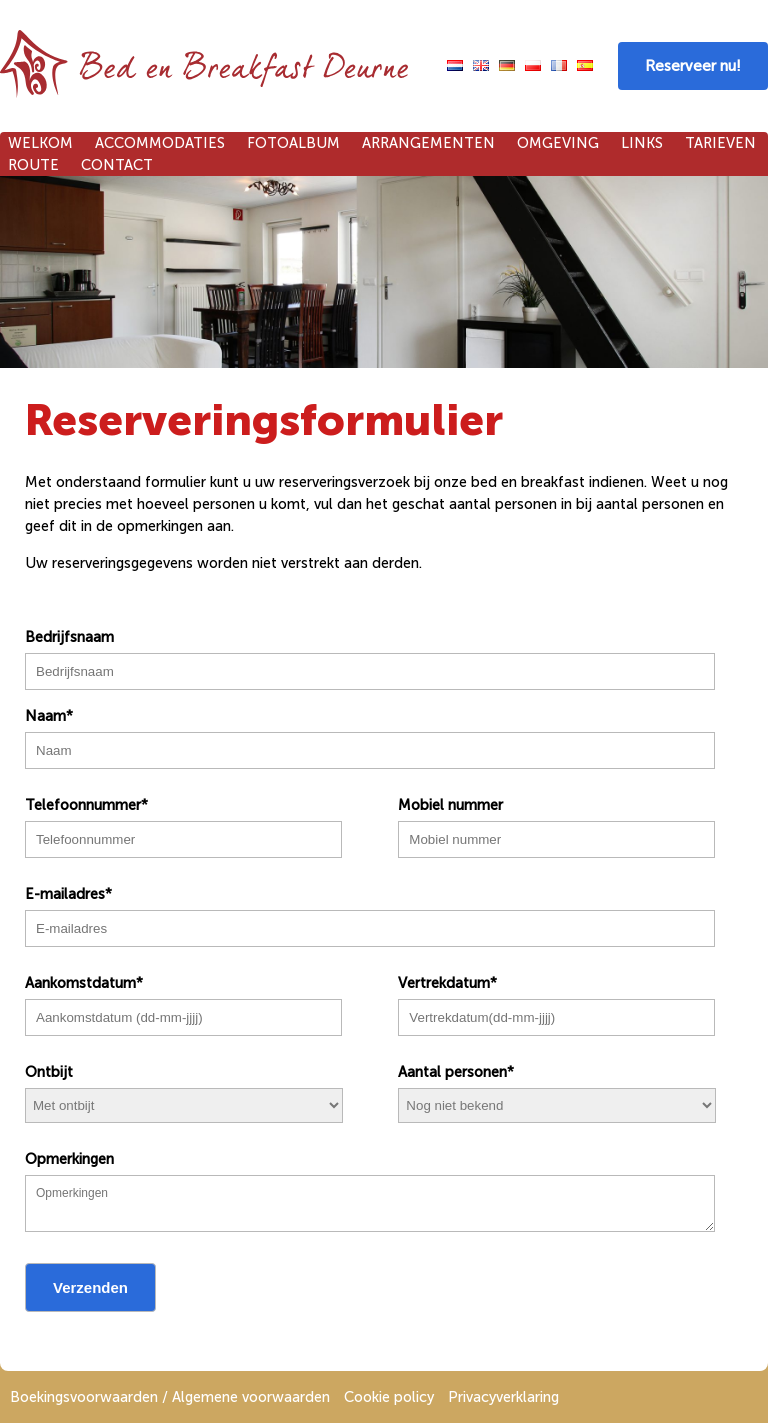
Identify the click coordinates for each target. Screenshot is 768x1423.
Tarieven (720, 143)
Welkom (40, 143)
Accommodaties (160, 143)
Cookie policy (389, 1397)
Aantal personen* (456, 1072)
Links (642, 143)
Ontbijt (49, 1072)
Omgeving (558, 143)
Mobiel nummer (450, 805)
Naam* (49, 716)
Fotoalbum (293, 143)
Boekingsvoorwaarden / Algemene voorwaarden (170, 1397)
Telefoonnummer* (86, 805)
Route (33, 165)
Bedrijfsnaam (69, 637)
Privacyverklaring (503, 1397)
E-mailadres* (68, 894)
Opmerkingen (69, 1159)
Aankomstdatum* (84, 983)
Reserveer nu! (693, 66)
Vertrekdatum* (447, 983)
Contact (117, 165)
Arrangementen (428, 143)
